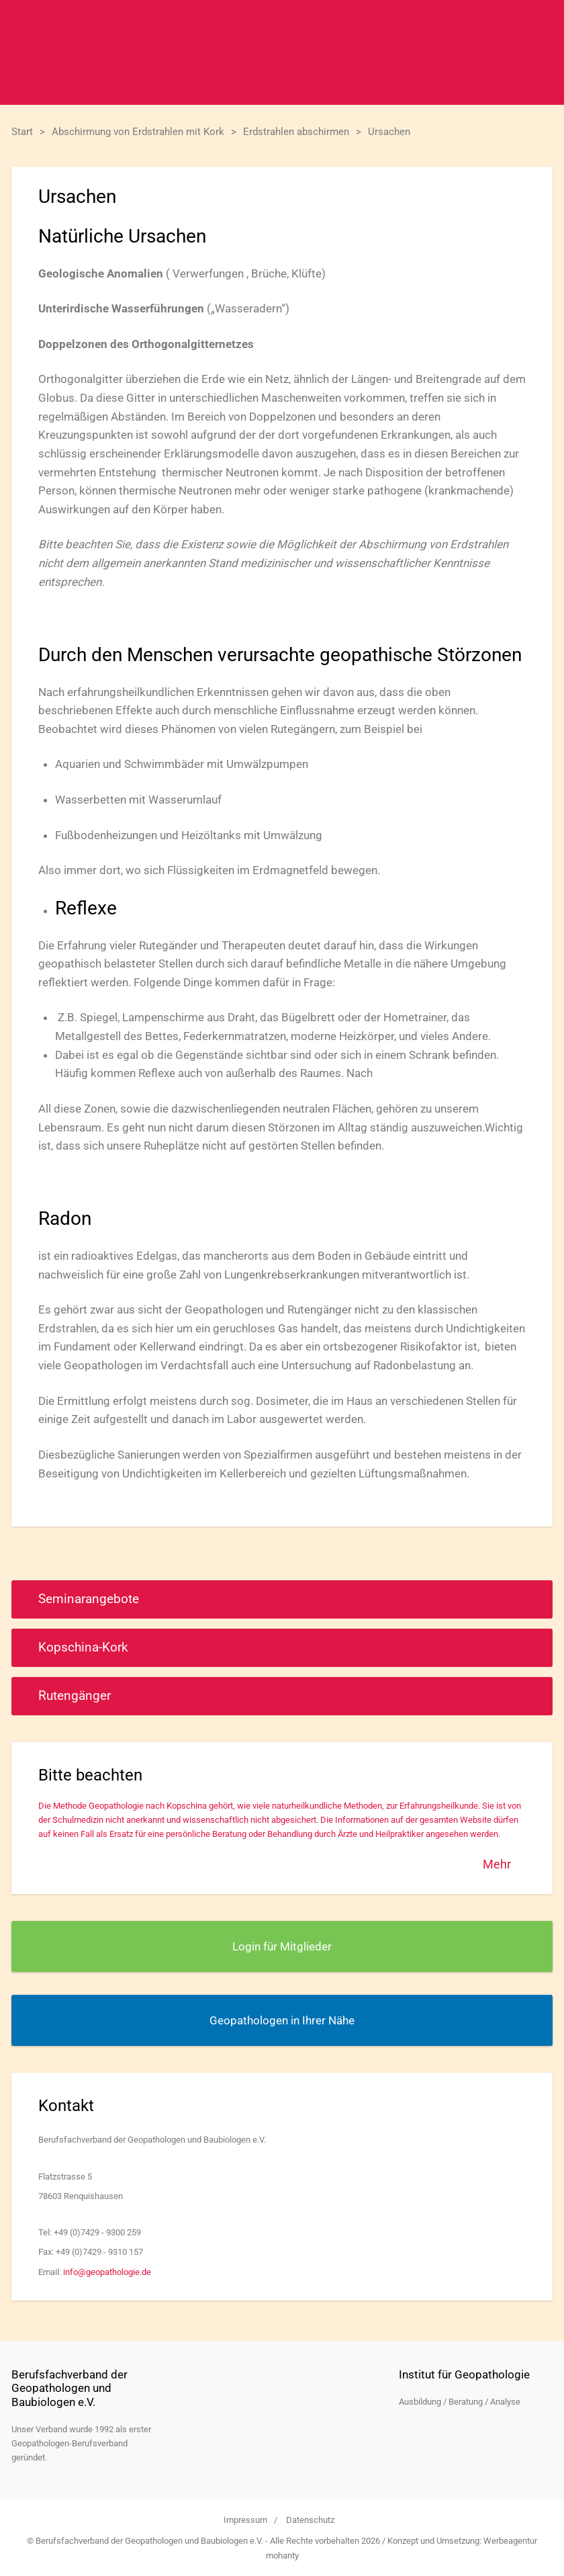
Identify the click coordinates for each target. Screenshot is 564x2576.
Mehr (497, 1864)
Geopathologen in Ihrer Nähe (282, 2020)
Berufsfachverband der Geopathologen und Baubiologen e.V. (282, 52)
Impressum (245, 2520)
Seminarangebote (88, 1598)
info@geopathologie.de (107, 2272)
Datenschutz (310, 2520)
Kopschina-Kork (83, 1647)
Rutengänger (74, 1695)
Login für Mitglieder (282, 1946)
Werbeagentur (510, 2541)
